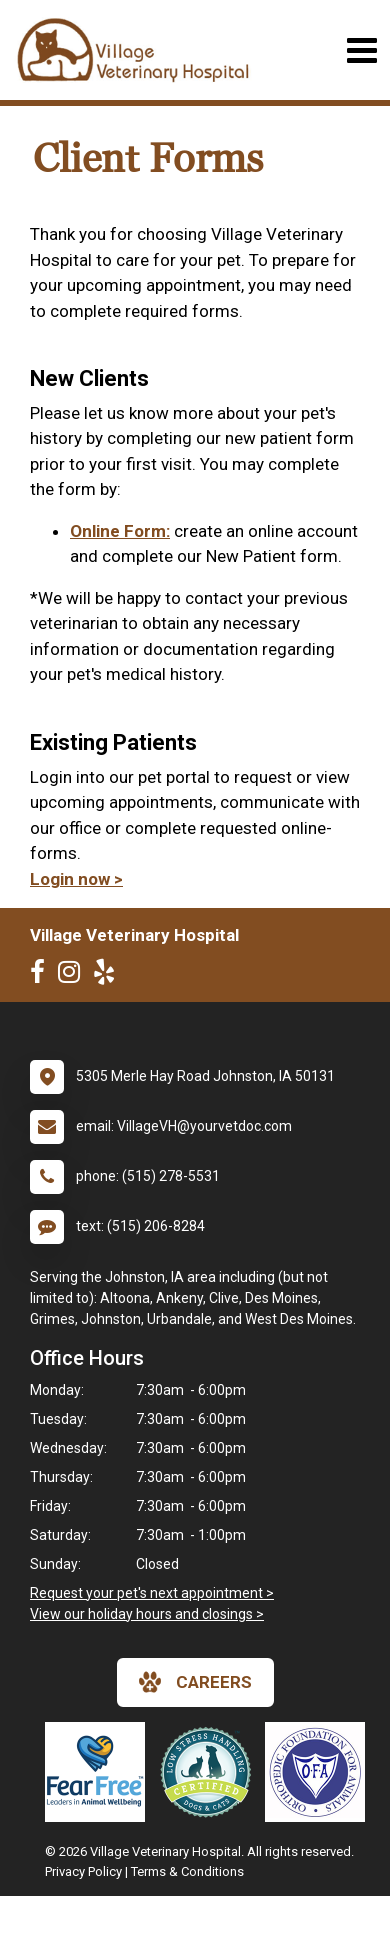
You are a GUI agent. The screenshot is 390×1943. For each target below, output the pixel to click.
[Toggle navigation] (361, 50)
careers (195, 1682)
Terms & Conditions (187, 1871)
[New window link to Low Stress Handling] (210, 1772)
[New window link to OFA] (320, 1772)
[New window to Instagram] (74, 976)
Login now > (76, 879)
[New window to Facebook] (42, 976)
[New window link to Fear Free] (100, 1772)
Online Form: (120, 531)
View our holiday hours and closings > (147, 1614)
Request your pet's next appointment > (152, 1593)
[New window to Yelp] (109, 976)
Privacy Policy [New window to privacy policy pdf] (83, 1871)
